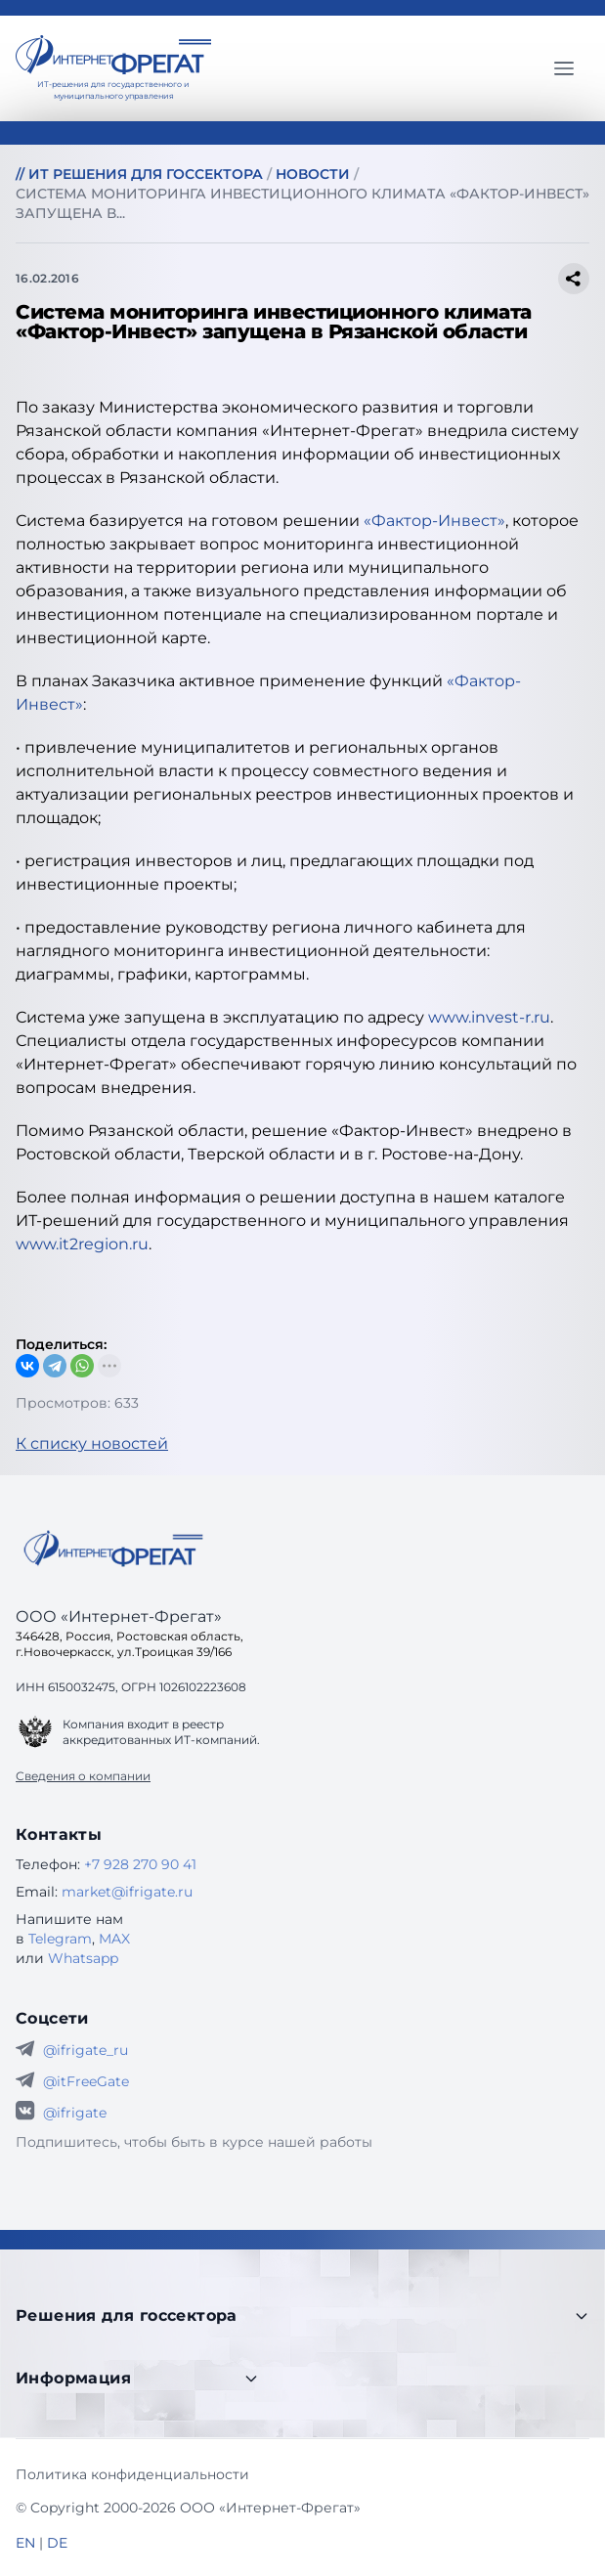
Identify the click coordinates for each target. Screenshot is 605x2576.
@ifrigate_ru (85, 2050)
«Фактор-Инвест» (434, 520)
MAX (114, 1938)
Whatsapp (83, 1958)
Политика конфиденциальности (132, 2474)
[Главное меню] (564, 68)
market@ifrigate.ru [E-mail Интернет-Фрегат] (127, 1891)
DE (57, 2543)
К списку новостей (92, 1443)
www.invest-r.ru (489, 1017)
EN (25, 2543)
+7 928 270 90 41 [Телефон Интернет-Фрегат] (140, 1864)
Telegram (60, 1938)
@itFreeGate (86, 2081)
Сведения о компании (83, 1775)
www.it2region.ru (82, 1244)
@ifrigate (75, 2112)
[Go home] (113, 1548)
